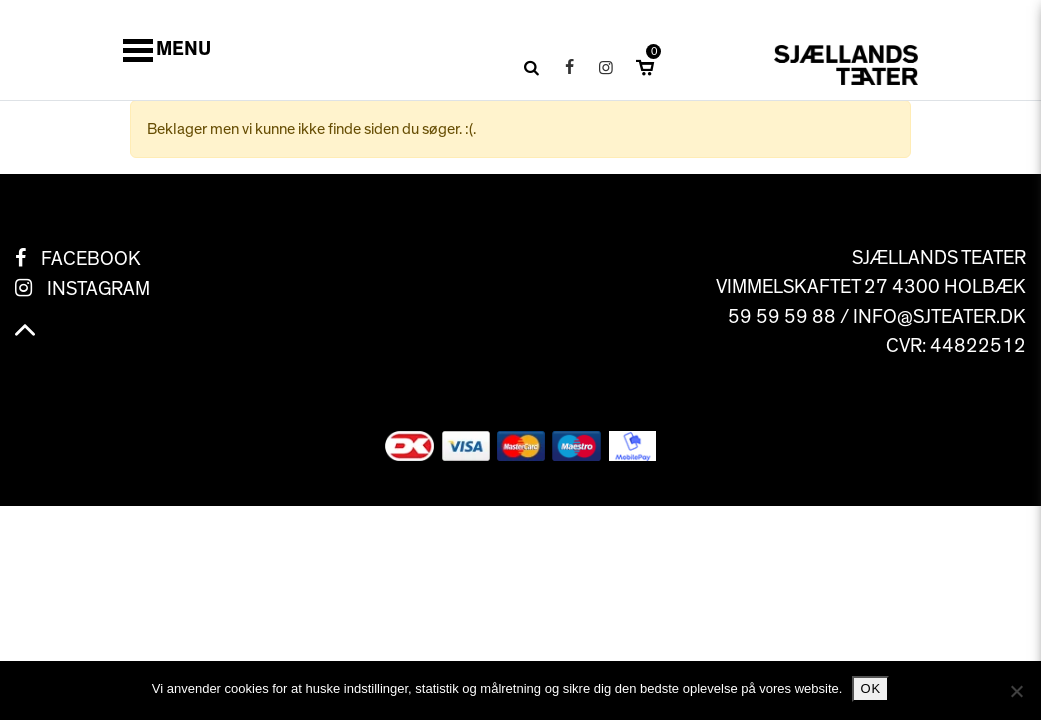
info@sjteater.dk (939, 317)
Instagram (98, 289)
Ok (870, 688)
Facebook (91, 259)
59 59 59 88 (782, 317)
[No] (1016, 691)
